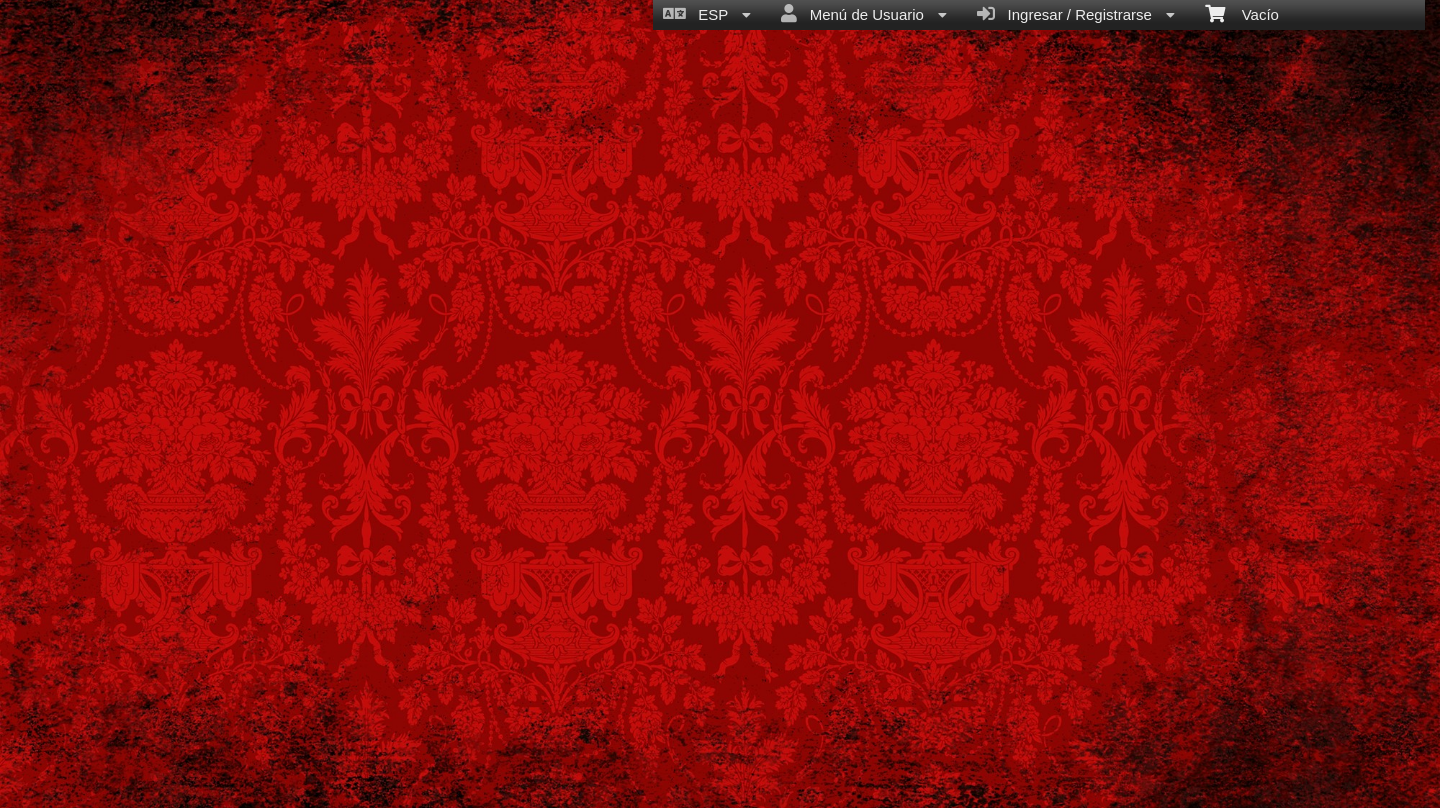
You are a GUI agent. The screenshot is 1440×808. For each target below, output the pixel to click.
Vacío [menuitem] (1242, 13)
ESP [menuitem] (707, 14)
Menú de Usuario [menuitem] (864, 14)
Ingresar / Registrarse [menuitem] (1076, 14)
